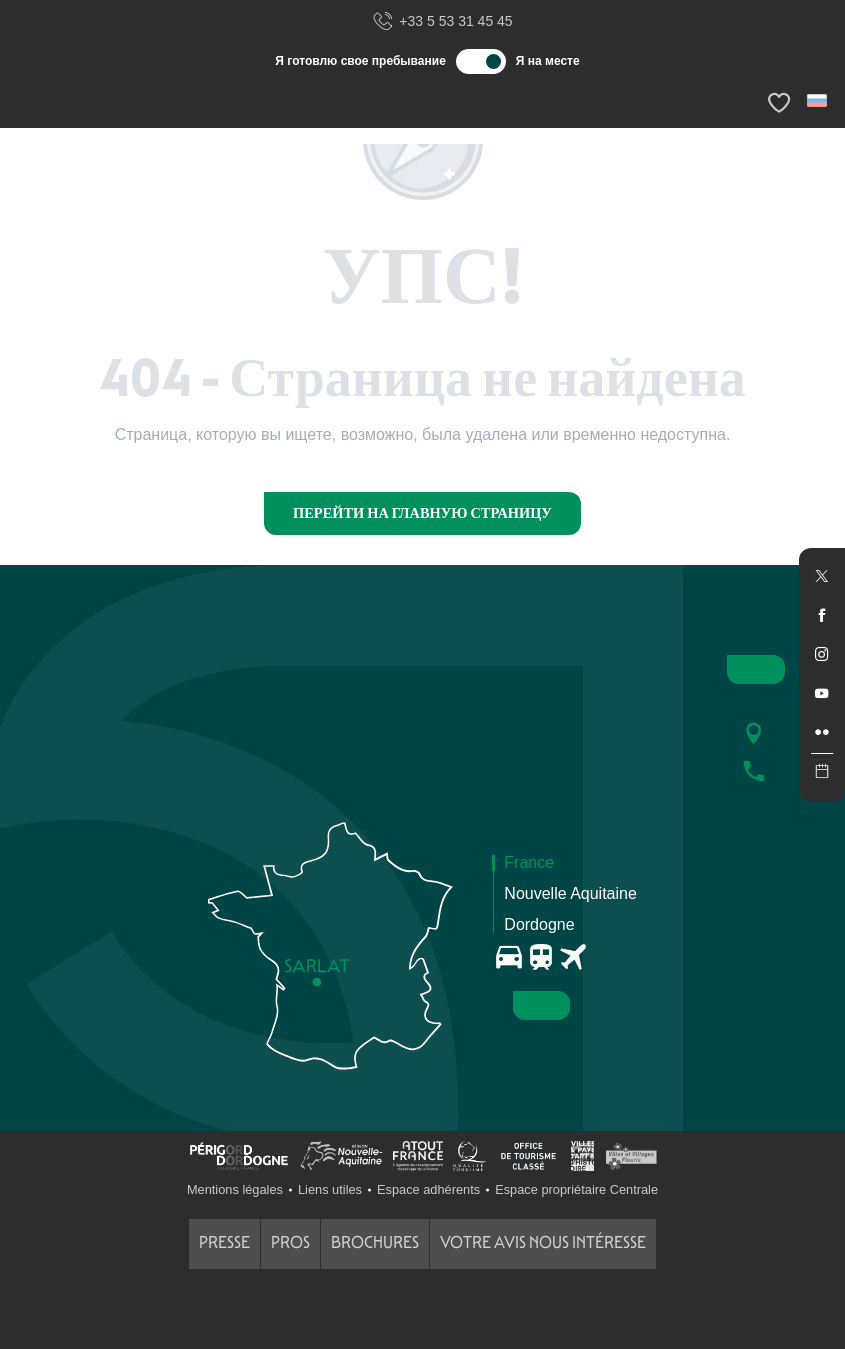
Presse (224, 1242)
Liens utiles (330, 1189)
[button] (818, 100)
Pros (290, 1242)
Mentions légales (235, 1189)
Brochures (375, 1242)
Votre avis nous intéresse (543, 1242)
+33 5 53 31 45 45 (442, 22)
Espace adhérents (428, 1189)
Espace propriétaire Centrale (576, 1189)
